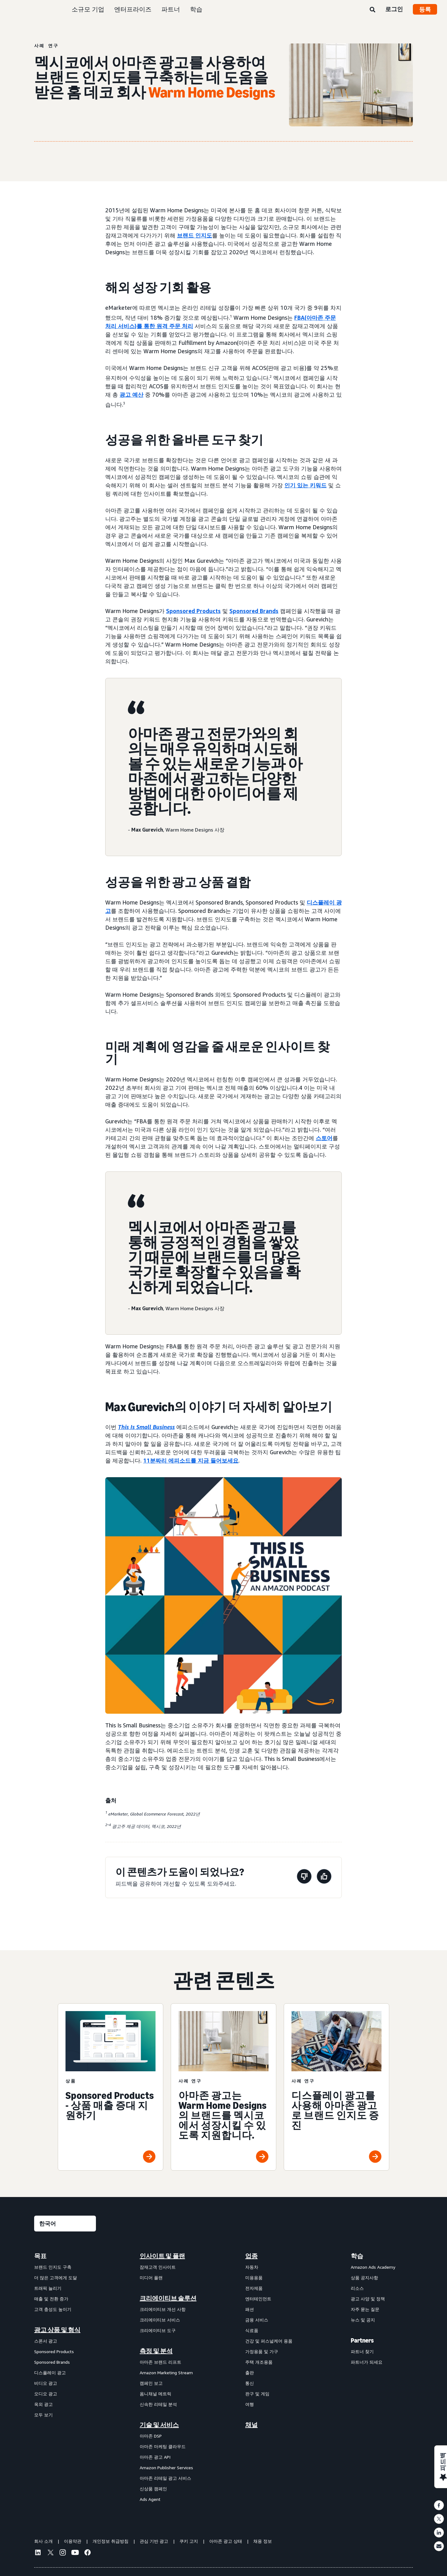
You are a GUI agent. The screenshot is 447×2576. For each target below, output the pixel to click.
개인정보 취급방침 (111, 2541)
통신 (249, 2383)
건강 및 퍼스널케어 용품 (268, 2341)
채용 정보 (262, 2541)
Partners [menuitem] (362, 2340)
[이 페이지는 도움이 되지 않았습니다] (304, 1877)
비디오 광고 (45, 2383)
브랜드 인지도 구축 (52, 2267)
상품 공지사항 (364, 2277)
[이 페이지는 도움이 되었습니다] (324, 1877)
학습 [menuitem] (357, 2256)
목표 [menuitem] (40, 2256)
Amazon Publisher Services (166, 2467)
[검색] (372, 10)
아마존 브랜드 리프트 (160, 2362)
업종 (251, 2256)
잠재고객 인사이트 (158, 2267)
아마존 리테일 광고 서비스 (165, 2478)
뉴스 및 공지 (363, 2319)
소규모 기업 (88, 9)
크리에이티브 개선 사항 (163, 2309)
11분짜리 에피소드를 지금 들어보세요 (190, 1460)
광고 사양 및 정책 (368, 2298)
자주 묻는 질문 (365, 2309)
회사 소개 (43, 2541)
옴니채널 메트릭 (155, 2393)
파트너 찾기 (362, 2351)
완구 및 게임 (257, 2393)
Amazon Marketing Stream (166, 2372)
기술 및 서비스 (159, 2425)
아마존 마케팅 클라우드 (163, 2446)
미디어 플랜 (151, 2277)
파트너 (170, 9)
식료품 (251, 2330)
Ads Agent (150, 2499)
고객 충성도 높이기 (52, 2309)
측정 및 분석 (156, 2351)
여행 (249, 2404)
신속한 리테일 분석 (158, 2404)
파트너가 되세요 (366, 2362)
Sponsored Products (193, 610)
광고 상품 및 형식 (57, 2330)
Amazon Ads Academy (373, 2267)
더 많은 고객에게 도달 (55, 2277)
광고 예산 (131, 394)
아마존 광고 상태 (225, 2541)
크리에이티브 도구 (158, 2330)
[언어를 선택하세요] (65, 2223)
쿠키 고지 (188, 2541)
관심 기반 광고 (154, 2541)
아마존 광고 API (155, 2457)
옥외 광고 (43, 2404)
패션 (249, 2309)
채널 (251, 2425)
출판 (249, 2372)
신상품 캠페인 (153, 2488)
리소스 (357, 2288)
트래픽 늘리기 (47, 2288)
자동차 (251, 2267)
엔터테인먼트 (258, 2298)
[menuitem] (65, 2377)
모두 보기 (43, 2414)
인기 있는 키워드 (305, 485)
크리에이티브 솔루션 (168, 2298)
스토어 (324, 1138)
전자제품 (254, 2288)
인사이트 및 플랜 (162, 2256)
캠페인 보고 (151, 2383)
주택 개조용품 (259, 2362)
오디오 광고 (45, 2393)
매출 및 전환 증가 (51, 2298)
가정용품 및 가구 (261, 2351)
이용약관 (72, 2541)
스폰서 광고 (45, 2341)
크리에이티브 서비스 (160, 2319)
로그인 (394, 9)
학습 (196, 9)
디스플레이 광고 (50, 2372)
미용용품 (254, 2277)
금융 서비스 (256, 2319)
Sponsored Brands (253, 610)
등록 (425, 9)
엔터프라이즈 (132, 9)
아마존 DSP (151, 2435)
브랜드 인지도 (194, 235)
